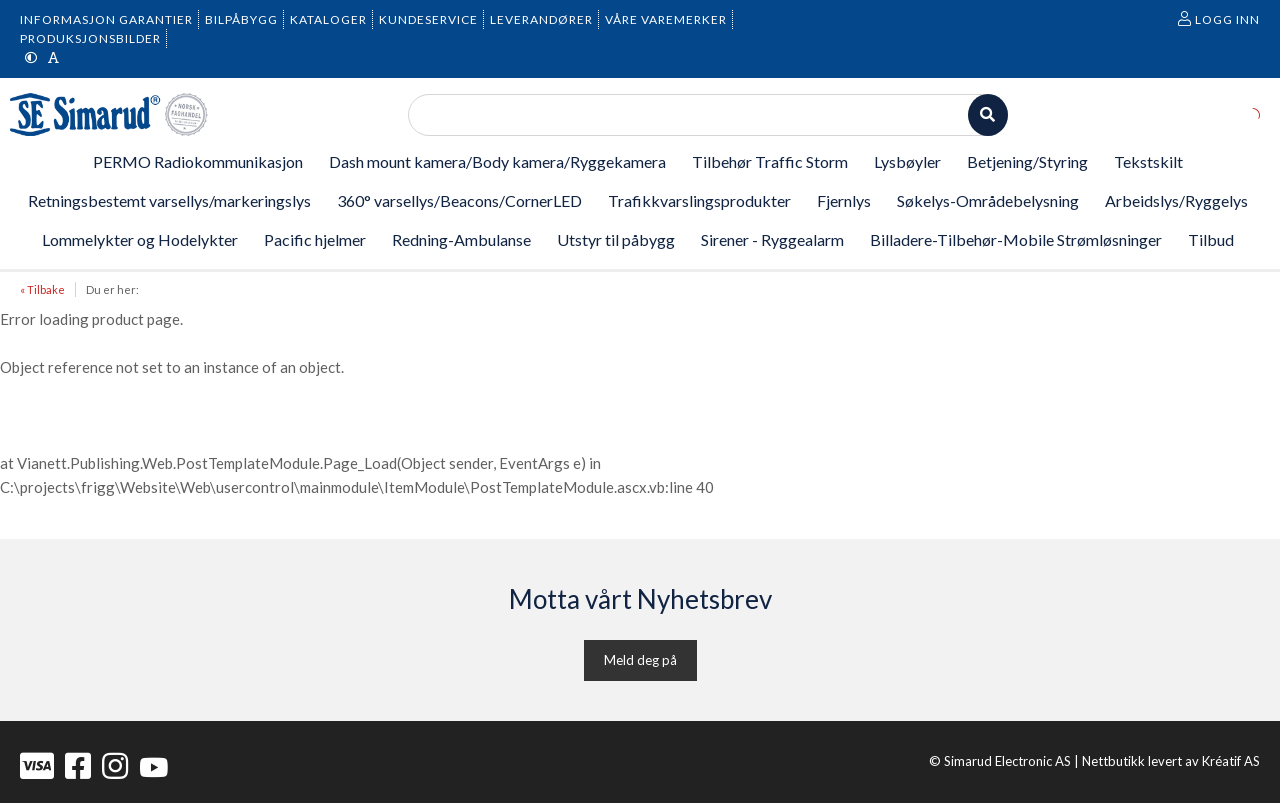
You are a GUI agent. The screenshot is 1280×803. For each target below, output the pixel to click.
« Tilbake (42, 289)
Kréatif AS (1231, 761)
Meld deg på (640, 660)
